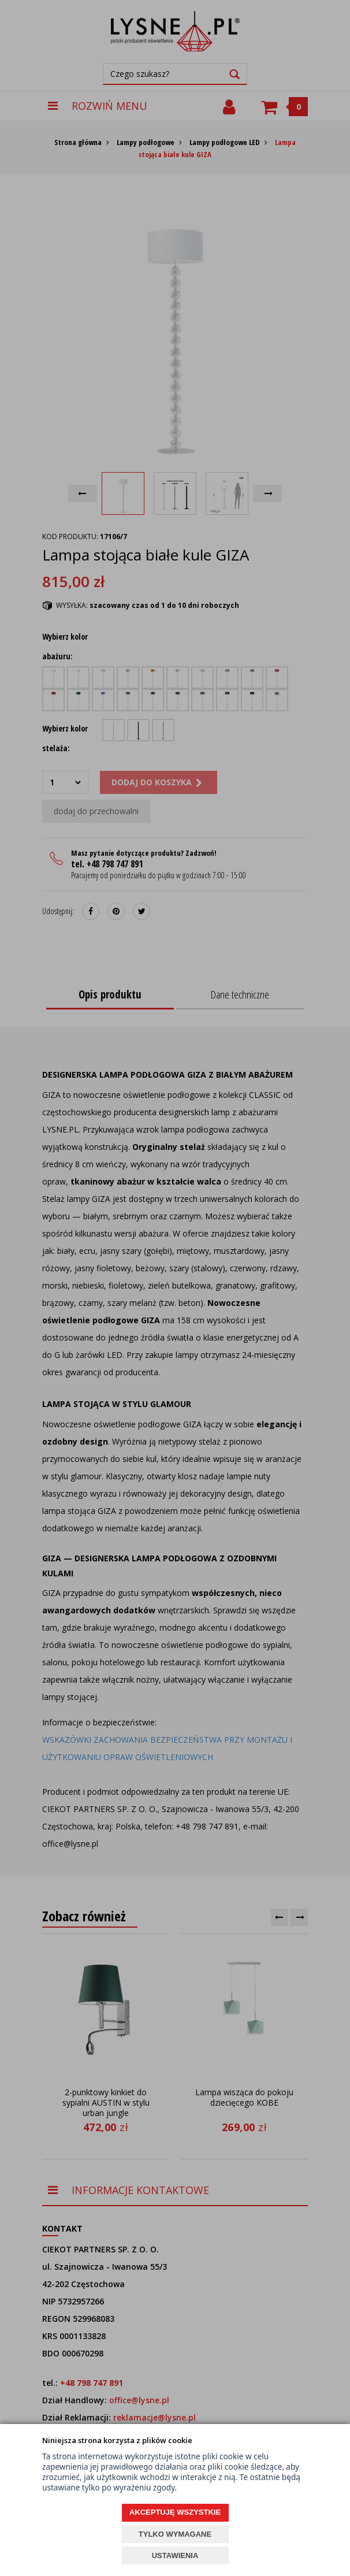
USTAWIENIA (175, 2555)
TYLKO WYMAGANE (175, 2534)
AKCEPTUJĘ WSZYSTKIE (175, 2512)
